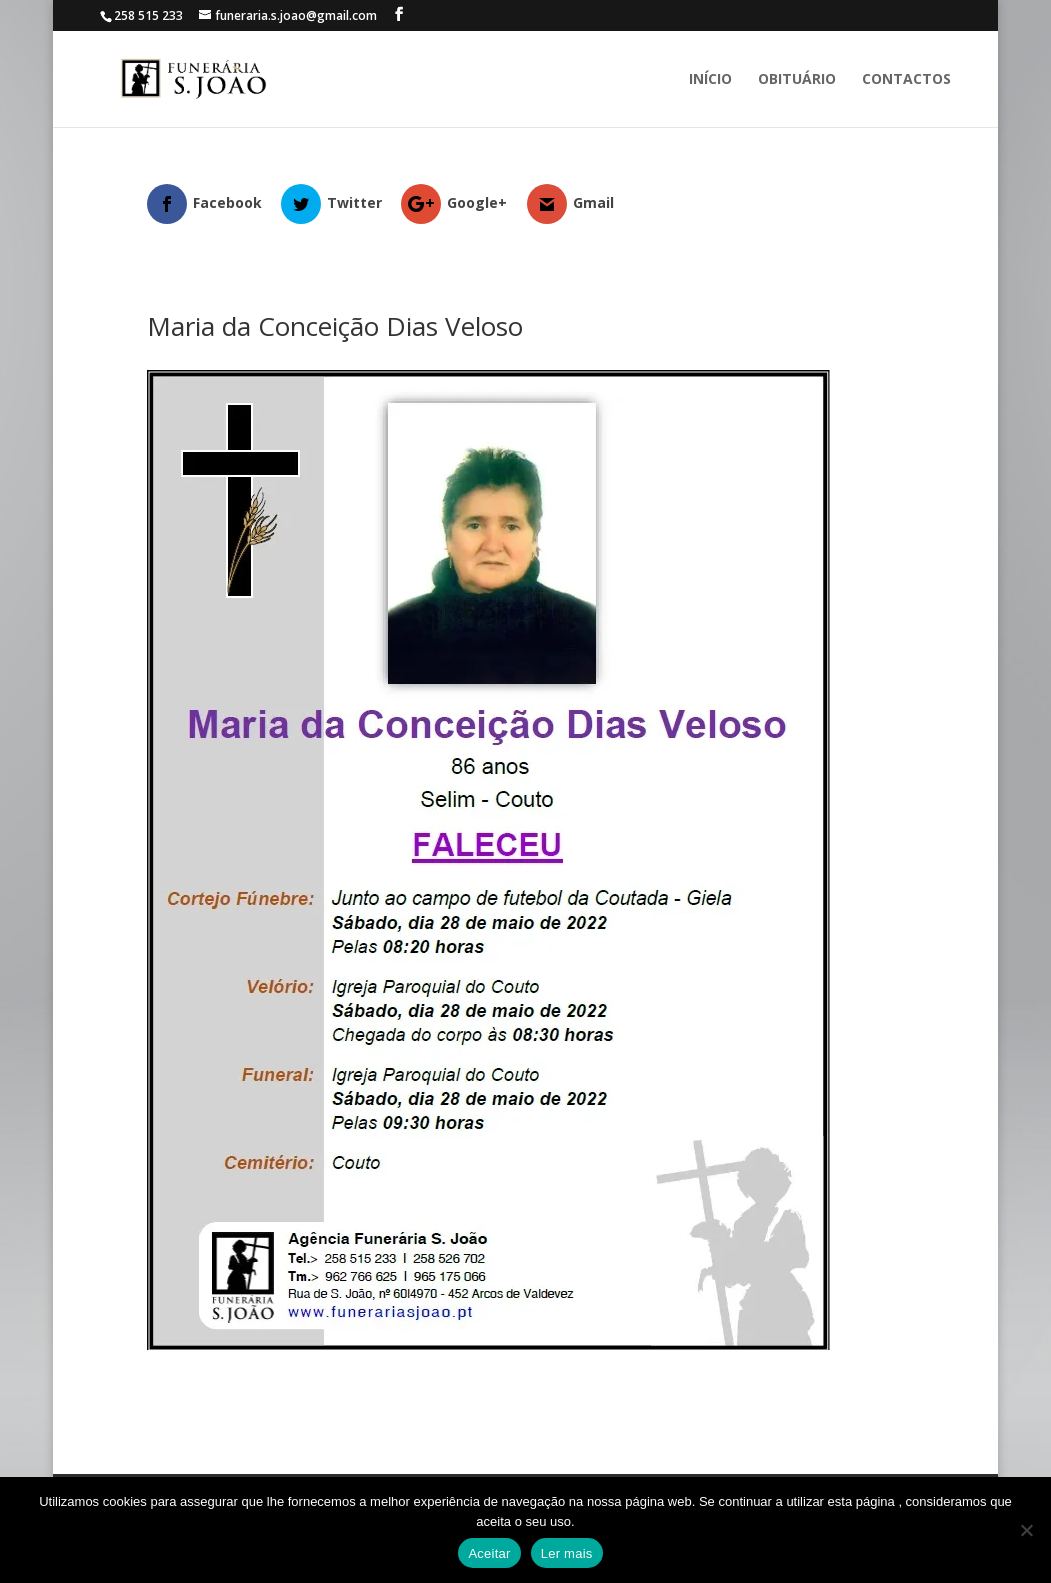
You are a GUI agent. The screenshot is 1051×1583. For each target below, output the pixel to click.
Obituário (797, 80)
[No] (1026, 1530)
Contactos (906, 80)
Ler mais (567, 1553)
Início (710, 80)
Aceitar (489, 1553)
